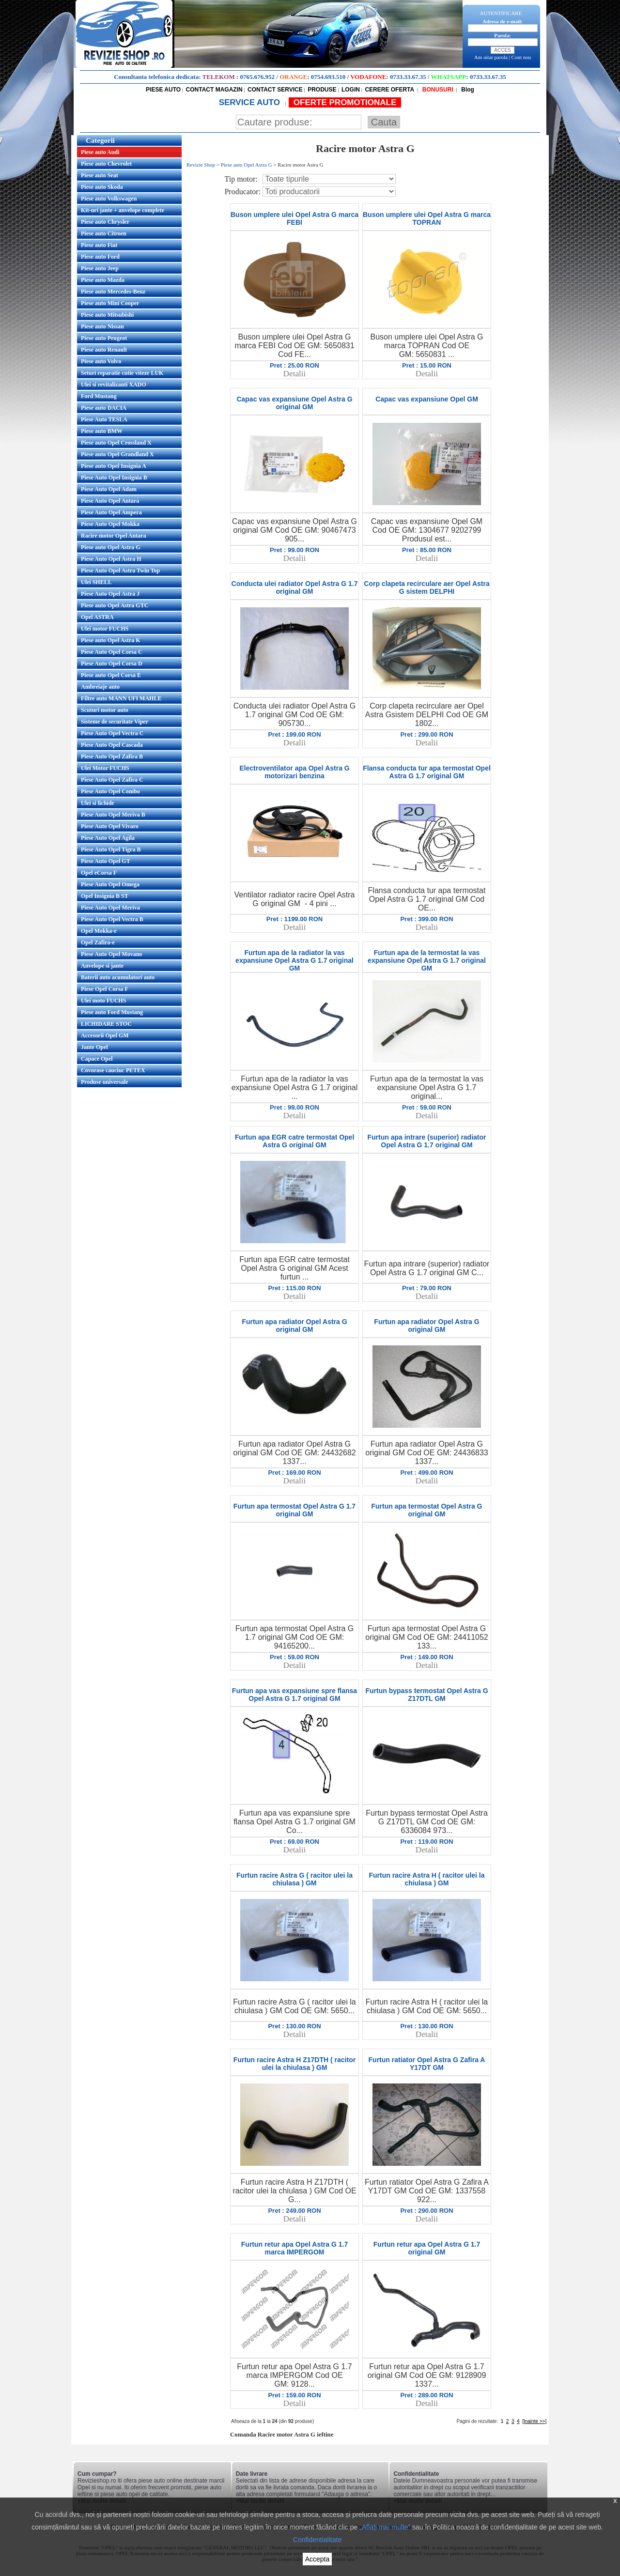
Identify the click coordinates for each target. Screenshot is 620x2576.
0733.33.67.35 (408, 76)
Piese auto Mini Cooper (110, 303)
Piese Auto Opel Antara (110, 500)
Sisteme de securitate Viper (114, 721)
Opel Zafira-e (98, 942)
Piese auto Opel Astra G (110, 547)
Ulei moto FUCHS (103, 1000)
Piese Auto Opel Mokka (110, 524)
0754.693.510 (328, 76)
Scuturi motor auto (104, 710)
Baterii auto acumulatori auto (118, 977)
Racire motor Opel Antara (113, 535)
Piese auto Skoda (102, 187)
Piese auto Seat (99, 175)
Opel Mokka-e (99, 930)
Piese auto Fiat (99, 245)
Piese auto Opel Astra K (110, 640)
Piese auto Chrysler (105, 221)
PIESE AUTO (163, 89)
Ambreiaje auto (100, 686)
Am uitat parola (491, 57)
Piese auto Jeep (100, 268)
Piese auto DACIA (103, 407)
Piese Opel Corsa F (104, 989)
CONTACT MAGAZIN (214, 89)
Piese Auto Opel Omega (110, 884)
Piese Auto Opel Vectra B (112, 919)
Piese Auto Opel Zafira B (112, 756)
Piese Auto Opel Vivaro (110, 826)
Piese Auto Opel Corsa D (111, 663)
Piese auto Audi (100, 152)
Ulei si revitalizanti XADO (113, 384)
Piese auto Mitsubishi (107, 314)
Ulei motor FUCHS (104, 628)
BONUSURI (436, 89)
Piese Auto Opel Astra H (111, 558)
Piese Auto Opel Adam (109, 489)
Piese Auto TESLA (104, 419)
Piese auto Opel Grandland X (117, 454)
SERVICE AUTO (250, 102)
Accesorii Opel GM (105, 1035)
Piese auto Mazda (102, 280)
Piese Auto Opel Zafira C (112, 779)
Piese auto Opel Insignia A (113, 466)
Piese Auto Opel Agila (108, 837)
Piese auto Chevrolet (106, 163)
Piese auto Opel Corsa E (111, 675)
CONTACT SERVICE (275, 89)
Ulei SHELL (96, 582)
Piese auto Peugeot (104, 338)
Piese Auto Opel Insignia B (114, 477)
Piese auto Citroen (103, 233)
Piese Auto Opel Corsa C (111, 651)
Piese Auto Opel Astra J (110, 593)
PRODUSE (322, 89)
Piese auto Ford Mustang (112, 1012)
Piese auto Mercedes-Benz (113, 291)
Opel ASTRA (97, 617)
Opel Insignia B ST (104, 896)
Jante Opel (94, 1047)
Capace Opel (97, 1058)
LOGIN (350, 89)
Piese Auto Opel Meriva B (113, 814)
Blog (467, 89)
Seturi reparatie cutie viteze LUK (122, 373)
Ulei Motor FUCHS (105, 768)
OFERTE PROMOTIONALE (345, 102)
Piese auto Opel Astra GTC (114, 605)
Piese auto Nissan (102, 326)
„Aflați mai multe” (384, 2527)
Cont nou (521, 57)
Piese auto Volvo (101, 361)
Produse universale (104, 1082)
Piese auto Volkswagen (109, 198)
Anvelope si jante (102, 965)
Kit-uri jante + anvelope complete (122, 210)
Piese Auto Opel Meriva (110, 907)
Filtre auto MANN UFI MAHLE (121, 698)
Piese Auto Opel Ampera (111, 512)
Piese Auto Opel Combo (110, 791)
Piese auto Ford (100, 256)
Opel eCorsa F (99, 872)
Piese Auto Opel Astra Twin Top (120, 570)
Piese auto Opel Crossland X (116, 442)
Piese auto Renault (104, 349)
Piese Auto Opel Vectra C (112, 733)
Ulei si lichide (97, 803)
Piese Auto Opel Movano (111, 954)
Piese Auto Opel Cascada (112, 744)
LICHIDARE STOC (106, 1023)
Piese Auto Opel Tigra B (111, 849)
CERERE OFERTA (389, 89)
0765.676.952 (257, 76)
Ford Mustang (99, 396)
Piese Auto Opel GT (105, 861)
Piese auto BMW (102, 431)
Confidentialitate (317, 2540)
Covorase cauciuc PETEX (113, 1070)
